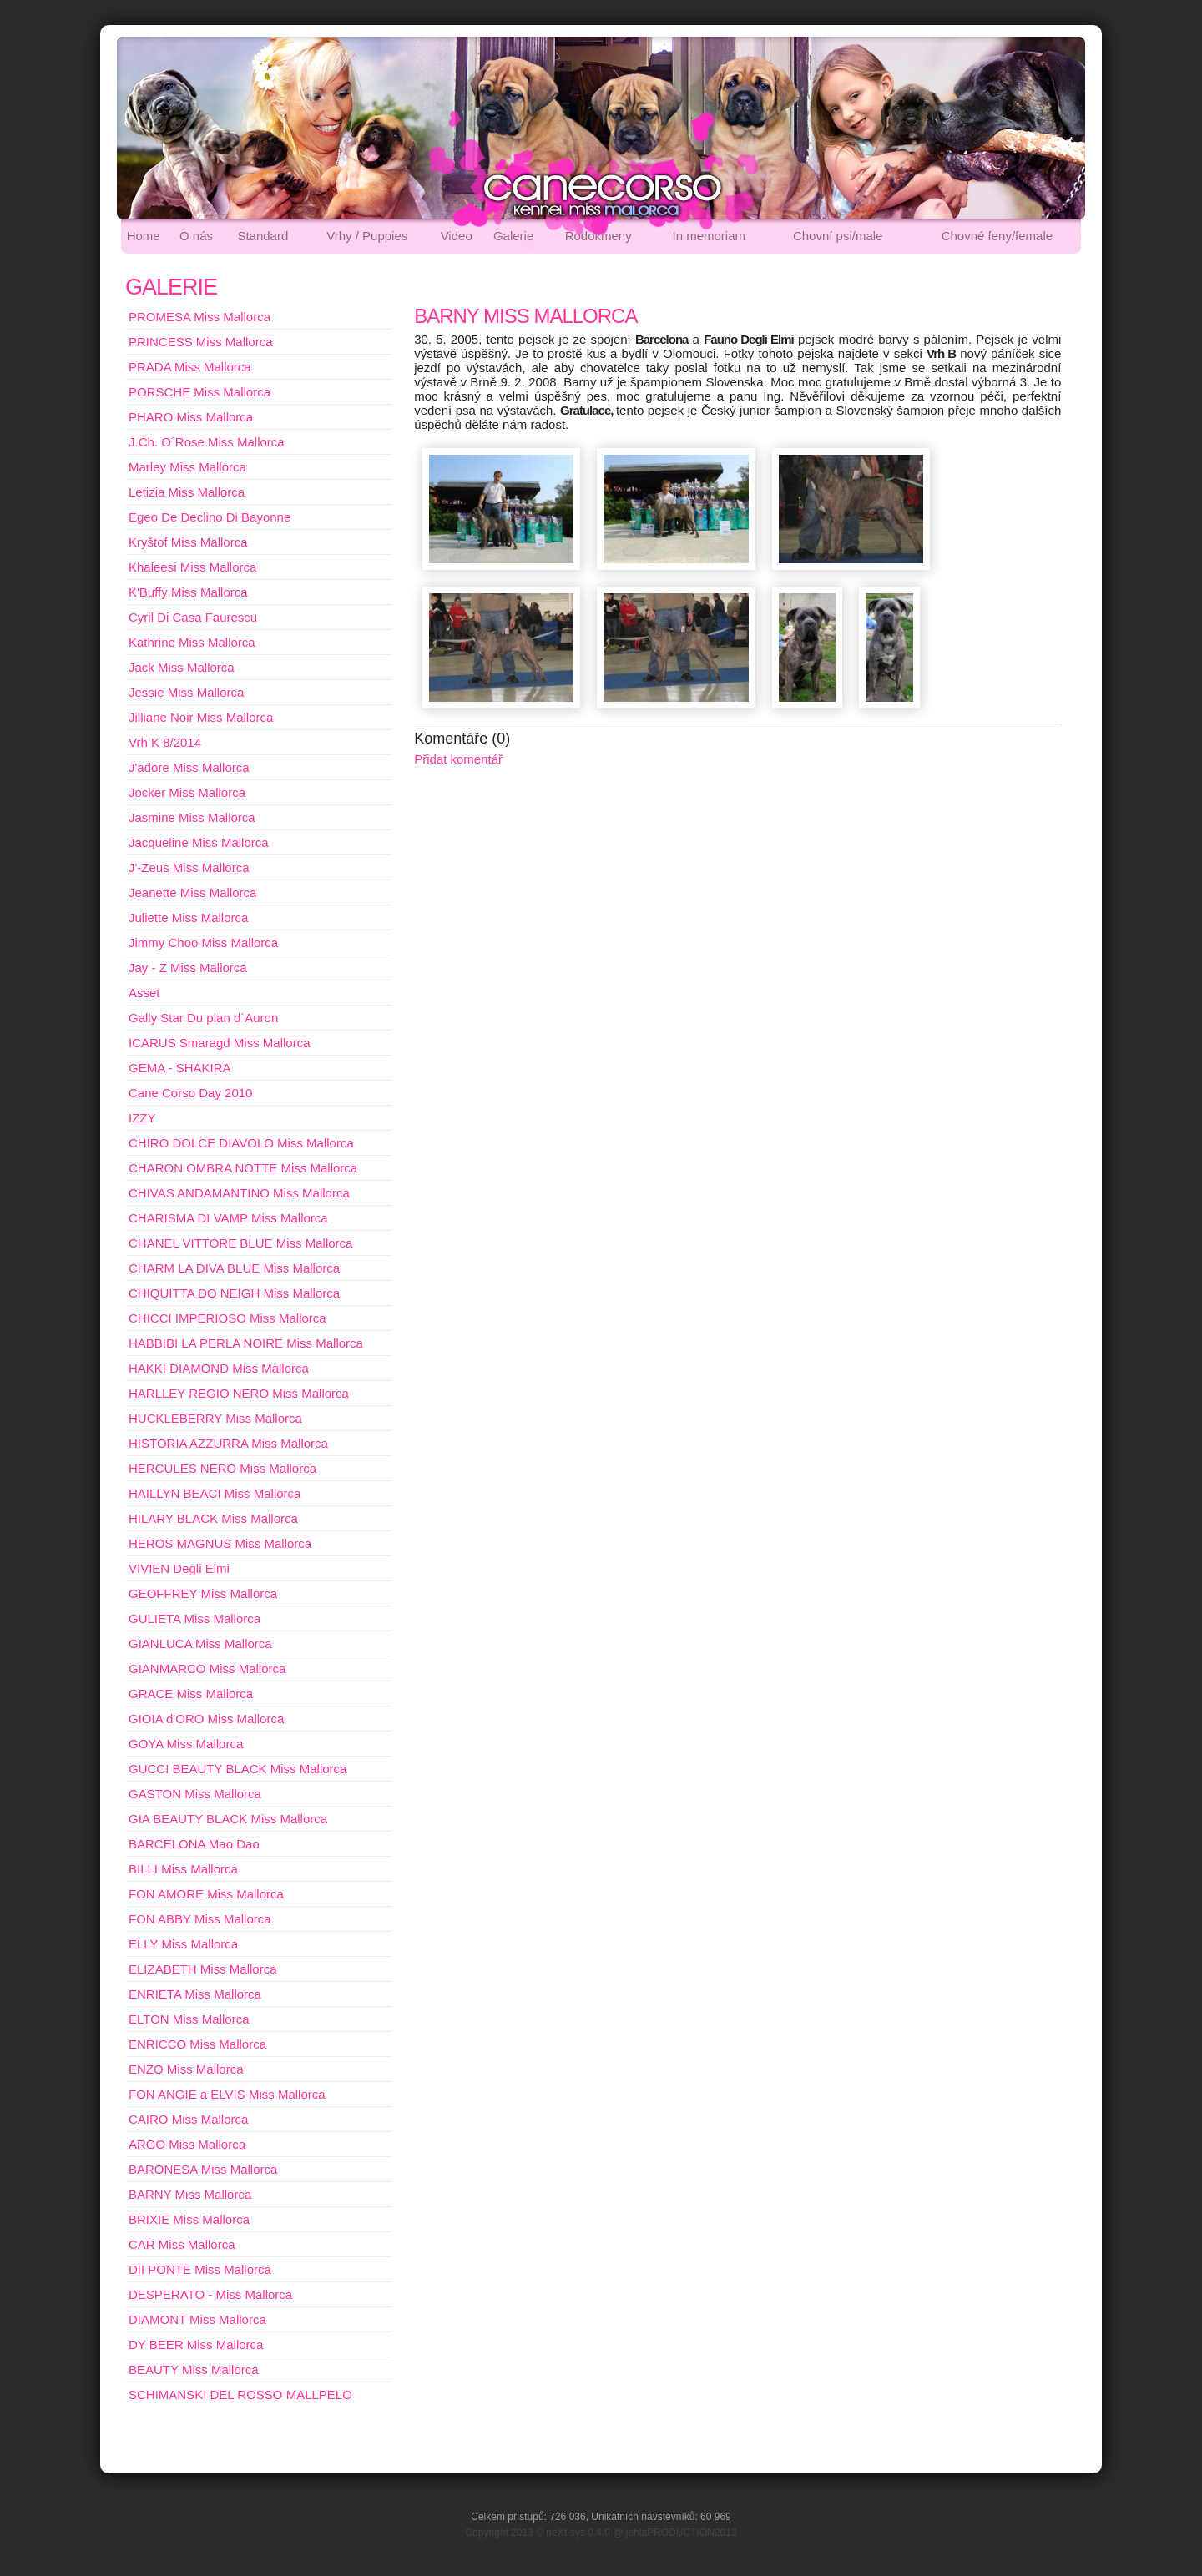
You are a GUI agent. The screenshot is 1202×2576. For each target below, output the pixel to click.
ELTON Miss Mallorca (189, 2019)
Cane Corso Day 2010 (190, 1093)
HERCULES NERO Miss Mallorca (222, 1468)
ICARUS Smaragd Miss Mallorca (220, 1043)
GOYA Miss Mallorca (186, 1744)
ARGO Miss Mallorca (187, 2144)
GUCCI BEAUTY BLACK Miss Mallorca (237, 1769)
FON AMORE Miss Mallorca (206, 1894)
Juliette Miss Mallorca (188, 917)
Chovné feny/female (997, 236)
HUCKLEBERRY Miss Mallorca (215, 1418)
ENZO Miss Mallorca (186, 2069)
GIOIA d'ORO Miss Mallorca (206, 1718)
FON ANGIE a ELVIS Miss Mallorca (227, 2094)
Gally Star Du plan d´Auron (203, 1018)
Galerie (513, 236)
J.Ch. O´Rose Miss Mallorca (207, 442)
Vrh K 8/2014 (165, 742)
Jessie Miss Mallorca (186, 692)
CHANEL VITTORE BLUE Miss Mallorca (240, 1243)
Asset (144, 993)
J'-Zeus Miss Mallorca (189, 867)
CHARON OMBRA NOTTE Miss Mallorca (243, 1168)
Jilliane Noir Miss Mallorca (201, 717)
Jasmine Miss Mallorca (192, 817)
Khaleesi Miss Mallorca (192, 567)
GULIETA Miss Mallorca (194, 1618)
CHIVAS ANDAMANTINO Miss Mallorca (239, 1193)
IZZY (142, 1118)
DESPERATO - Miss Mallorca (210, 2294)
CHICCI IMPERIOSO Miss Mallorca (227, 1318)
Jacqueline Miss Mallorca (199, 842)
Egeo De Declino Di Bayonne (209, 517)
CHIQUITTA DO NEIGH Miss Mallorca (234, 1293)
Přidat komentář (458, 759)
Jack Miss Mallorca (182, 667)
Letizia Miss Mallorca (187, 492)
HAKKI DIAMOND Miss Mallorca (219, 1368)
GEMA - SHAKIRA (180, 1068)
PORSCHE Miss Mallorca (199, 392)
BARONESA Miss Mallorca (203, 2169)
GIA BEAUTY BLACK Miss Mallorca (228, 1819)
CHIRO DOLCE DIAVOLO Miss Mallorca (241, 1143)
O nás (196, 236)
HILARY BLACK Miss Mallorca (213, 1518)
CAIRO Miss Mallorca (188, 2119)
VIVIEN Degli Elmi (179, 1568)
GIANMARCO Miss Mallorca (207, 1668)
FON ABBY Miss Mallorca (200, 1919)
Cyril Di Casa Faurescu (193, 617)
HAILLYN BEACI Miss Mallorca (214, 1493)
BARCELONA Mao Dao (194, 1844)
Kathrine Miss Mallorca (192, 642)
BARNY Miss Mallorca (190, 2194)
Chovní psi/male (838, 236)
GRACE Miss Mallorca (191, 1693)
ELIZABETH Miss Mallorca (203, 1969)
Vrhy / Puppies (366, 236)
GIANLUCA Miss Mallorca (200, 1643)
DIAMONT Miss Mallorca (197, 2319)
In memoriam (709, 236)
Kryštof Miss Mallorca (188, 542)
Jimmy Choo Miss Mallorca (203, 942)
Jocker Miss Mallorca (187, 792)
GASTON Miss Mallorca (195, 1794)
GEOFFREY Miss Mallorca (203, 1593)
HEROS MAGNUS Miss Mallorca (220, 1543)
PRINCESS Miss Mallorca (201, 342)
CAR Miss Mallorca (182, 2244)
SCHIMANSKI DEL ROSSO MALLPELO (240, 2394)
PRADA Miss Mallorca (190, 367)
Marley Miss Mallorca (187, 467)
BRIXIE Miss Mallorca (189, 2219)
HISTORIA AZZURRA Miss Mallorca (228, 1443)
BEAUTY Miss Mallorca (194, 2369)
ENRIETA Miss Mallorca (195, 1994)
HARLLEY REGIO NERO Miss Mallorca (239, 1393)
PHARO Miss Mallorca (191, 417)
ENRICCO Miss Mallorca (197, 2044)
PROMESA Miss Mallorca (199, 317)
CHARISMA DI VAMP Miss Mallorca (228, 1218)
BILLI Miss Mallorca (183, 1869)
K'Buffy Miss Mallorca (188, 592)
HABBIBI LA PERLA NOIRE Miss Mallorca (246, 1343)
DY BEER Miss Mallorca (196, 2344)
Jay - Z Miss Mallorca (188, 967)
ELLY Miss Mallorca (183, 1944)
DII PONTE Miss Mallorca (200, 2269)
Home (143, 236)
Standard (262, 236)
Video (456, 236)
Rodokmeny (598, 236)
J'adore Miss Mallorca (189, 767)
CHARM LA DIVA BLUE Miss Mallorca (234, 1268)
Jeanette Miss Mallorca (192, 892)
